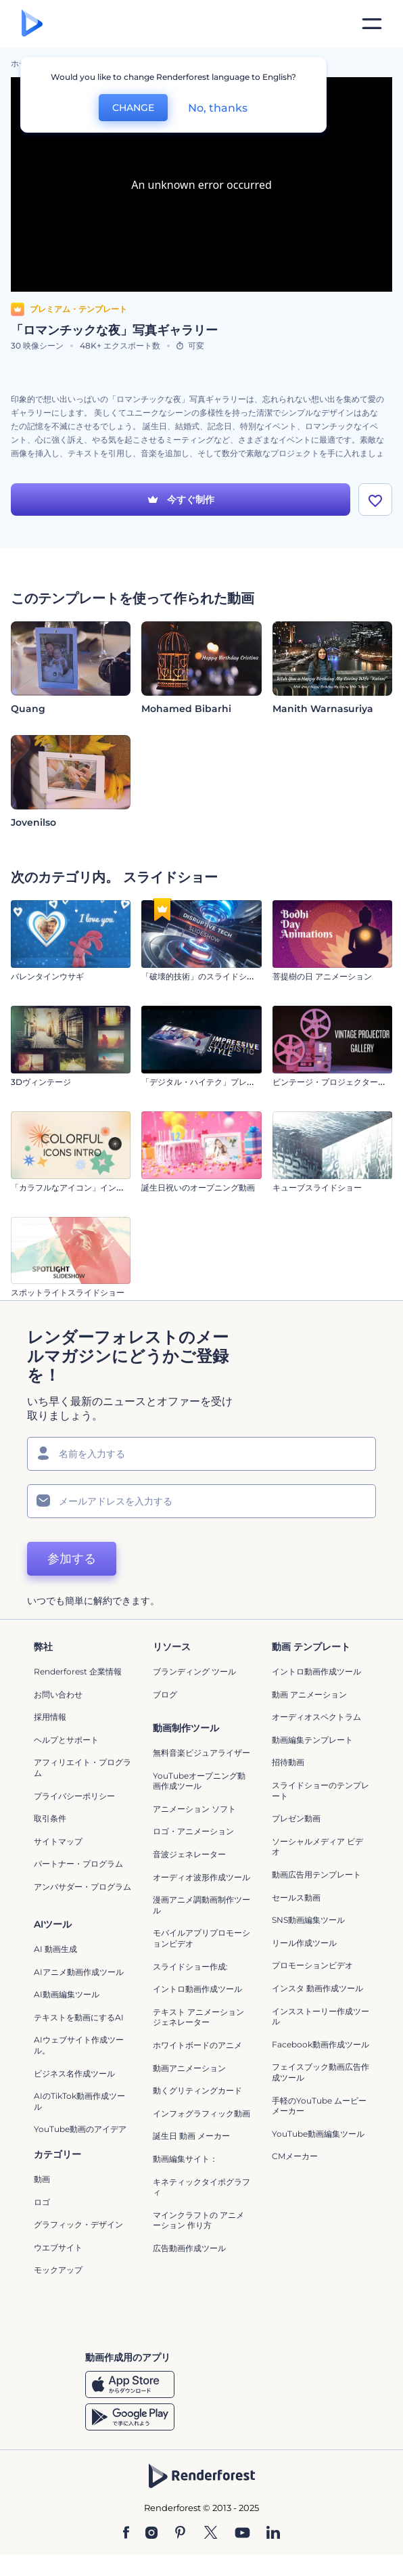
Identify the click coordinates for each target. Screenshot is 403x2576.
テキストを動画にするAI (79, 2017)
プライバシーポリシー (74, 1796)
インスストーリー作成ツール (320, 2016)
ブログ (165, 1694)
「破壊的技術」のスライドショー (202, 976)
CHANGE (133, 108)
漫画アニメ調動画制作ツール (201, 1904)
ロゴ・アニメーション (193, 1831)
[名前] (201, 1454)
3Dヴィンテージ (41, 1082)
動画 (42, 2179)
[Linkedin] (273, 2533)
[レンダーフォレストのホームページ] (32, 24)
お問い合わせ (58, 1694)
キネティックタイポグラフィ (201, 2187)
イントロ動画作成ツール (316, 1671)
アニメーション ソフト (194, 1809)
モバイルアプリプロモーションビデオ (201, 1938)
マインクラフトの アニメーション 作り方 (198, 2220)
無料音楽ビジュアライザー (201, 1753)
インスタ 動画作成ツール (317, 1988)
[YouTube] (242, 2533)
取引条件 (50, 1818)
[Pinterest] (180, 2533)
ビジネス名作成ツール (74, 2073)
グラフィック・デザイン (78, 2224)
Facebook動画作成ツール (320, 2044)
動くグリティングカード (197, 2090)
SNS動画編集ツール (308, 1920)
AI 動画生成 (55, 1949)
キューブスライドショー (317, 1187)
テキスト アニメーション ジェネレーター (198, 2017)
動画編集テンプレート (312, 1740)
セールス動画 (296, 1897)
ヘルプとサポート (66, 1740)
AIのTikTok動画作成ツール (79, 2101)
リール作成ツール (304, 1943)
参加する (71, 1558)
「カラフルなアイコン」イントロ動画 (80, 1187)
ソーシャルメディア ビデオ (317, 1846)
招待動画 (288, 1762)
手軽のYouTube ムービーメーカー (319, 2105)
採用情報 (50, 1717)
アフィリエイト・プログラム (82, 1767)
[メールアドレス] (201, 1501)
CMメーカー (295, 2156)
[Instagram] (151, 2533)
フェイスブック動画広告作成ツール (320, 2072)
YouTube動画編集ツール (318, 2134)
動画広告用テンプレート (316, 1874)
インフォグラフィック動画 (201, 2113)
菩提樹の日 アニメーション (322, 976)
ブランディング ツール (194, 1671)
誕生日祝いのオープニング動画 (198, 1187)
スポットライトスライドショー (67, 1292)
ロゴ (42, 2202)
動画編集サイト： (185, 2159)
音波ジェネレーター (189, 1854)
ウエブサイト (58, 2247)
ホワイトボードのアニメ (197, 2045)
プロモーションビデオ (312, 1965)
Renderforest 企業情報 (78, 1671)
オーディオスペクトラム (316, 1717)
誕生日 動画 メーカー (191, 2136)
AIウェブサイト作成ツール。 (79, 2045)
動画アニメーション (189, 2068)
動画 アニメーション (309, 1694)
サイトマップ (58, 1841)
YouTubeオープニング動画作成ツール (199, 1781)
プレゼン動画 (296, 1818)
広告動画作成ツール (189, 2248)
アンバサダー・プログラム (82, 1887)
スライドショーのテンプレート (320, 1790)
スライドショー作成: (190, 1966)
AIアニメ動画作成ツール (79, 1972)
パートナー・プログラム (78, 1864)
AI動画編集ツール (66, 1994)
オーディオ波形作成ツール (201, 1877)
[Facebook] (126, 2533)
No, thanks (217, 108)
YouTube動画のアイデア (80, 2129)
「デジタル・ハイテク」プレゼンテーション (222, 1082)
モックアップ (58, 2270)
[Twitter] (210, 2533)
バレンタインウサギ (47, 976)
